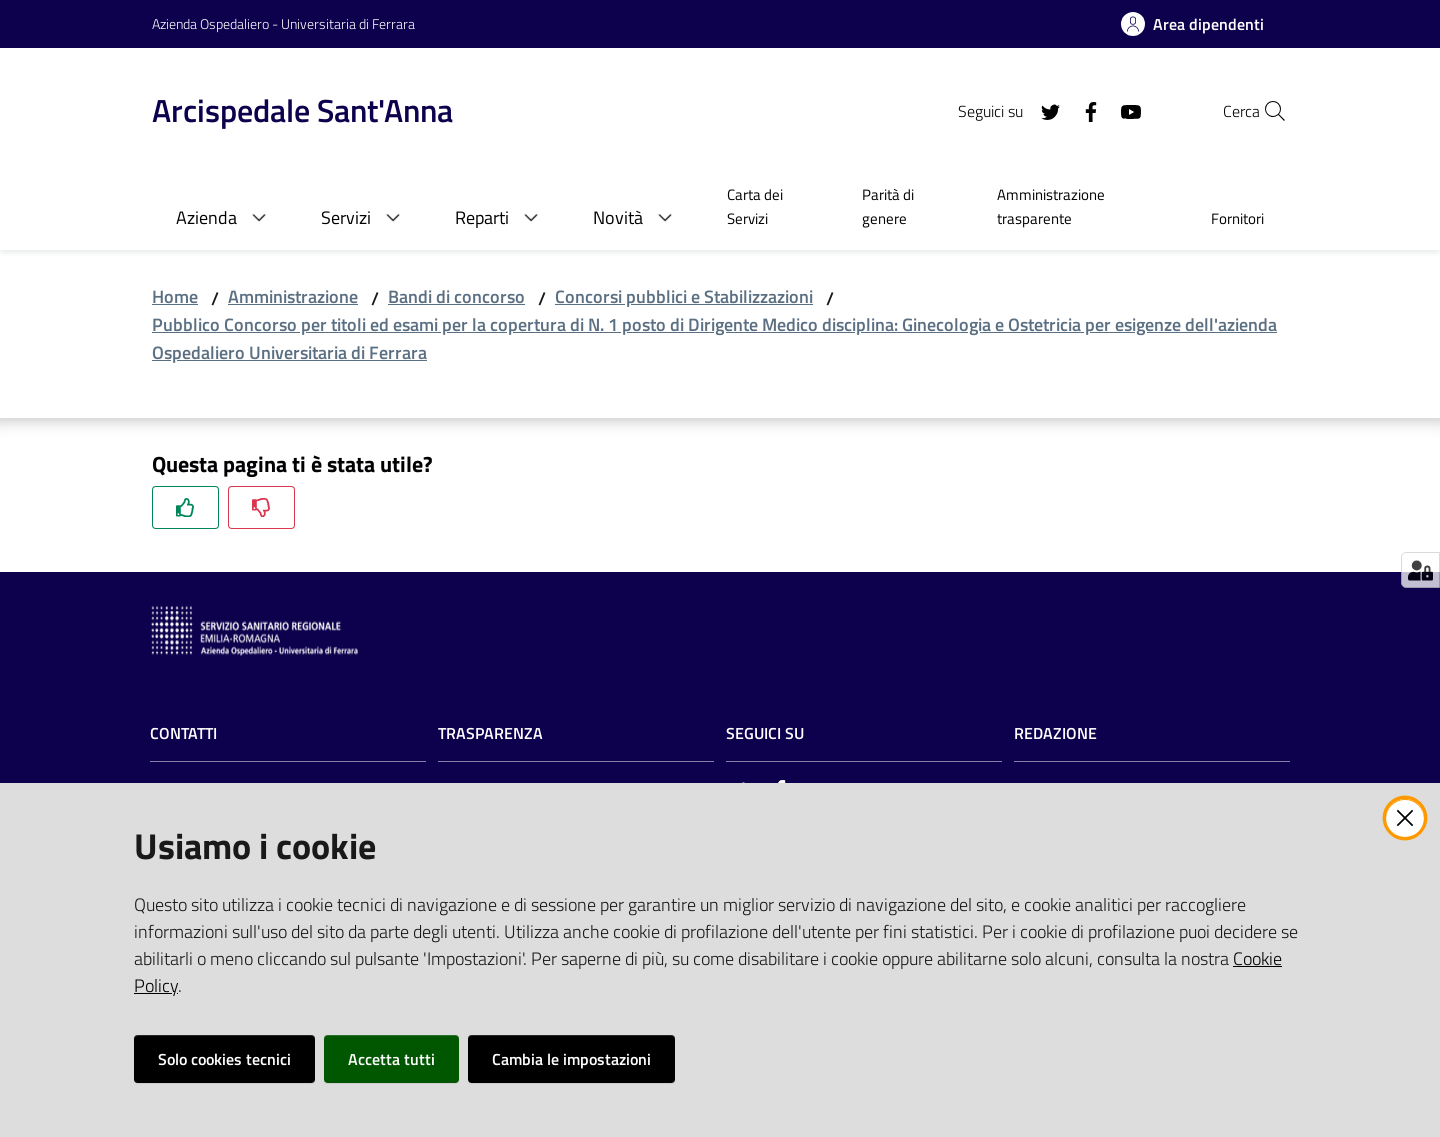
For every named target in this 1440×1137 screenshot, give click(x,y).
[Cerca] (1264, 111)
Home (175, 296)
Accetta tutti (391, 1059)
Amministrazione (293, 296)
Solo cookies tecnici (224, 1059)
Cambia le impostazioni (571, 1059)
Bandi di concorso (456, 296)
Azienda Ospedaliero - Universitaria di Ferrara (283, 23)
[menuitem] (770, 209)
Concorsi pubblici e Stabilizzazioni (684, 296)
